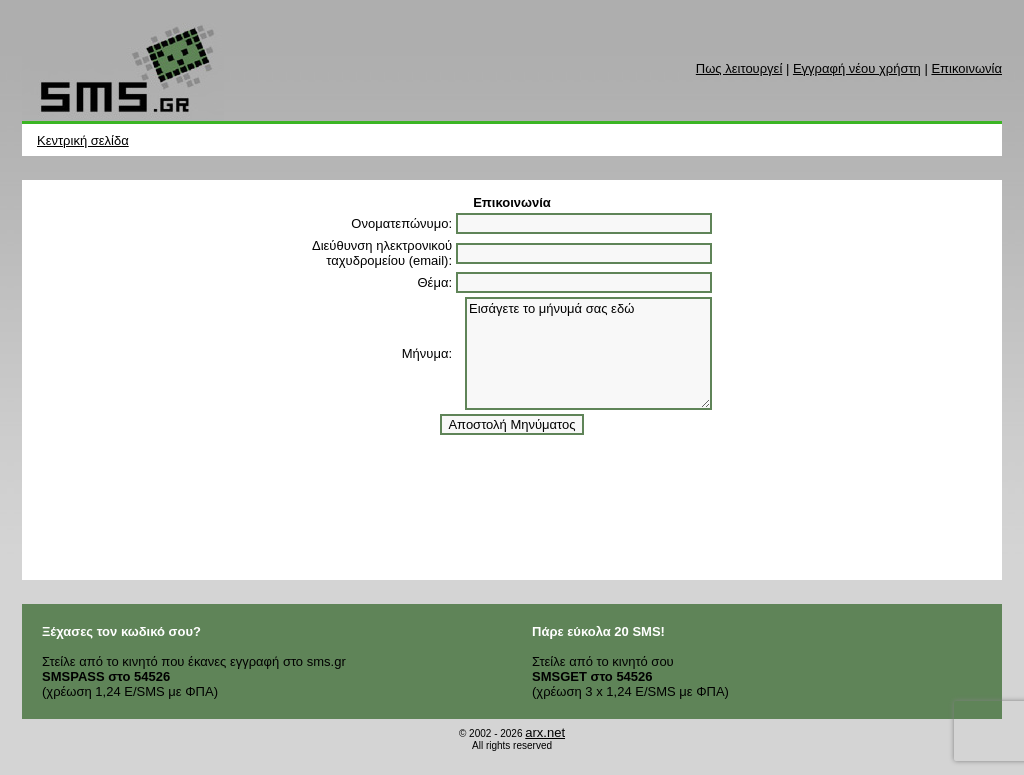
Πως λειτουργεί (739, 68)
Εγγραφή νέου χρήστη (857, 68)
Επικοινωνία (966, 68)
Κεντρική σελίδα (83, 140)
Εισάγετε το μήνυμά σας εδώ (588, 353)
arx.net (545, 732)
